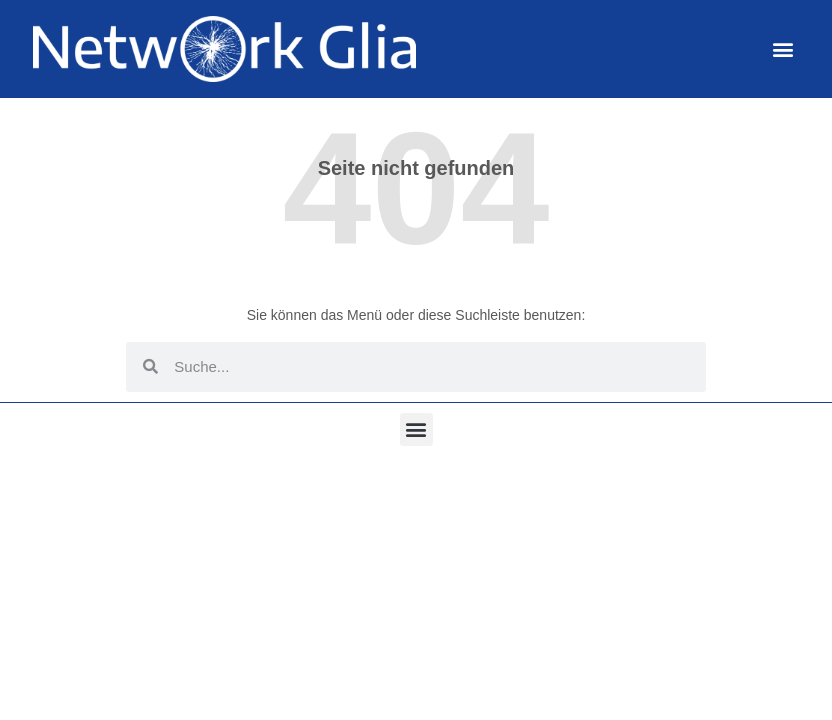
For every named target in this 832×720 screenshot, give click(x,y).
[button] (783, 48)
